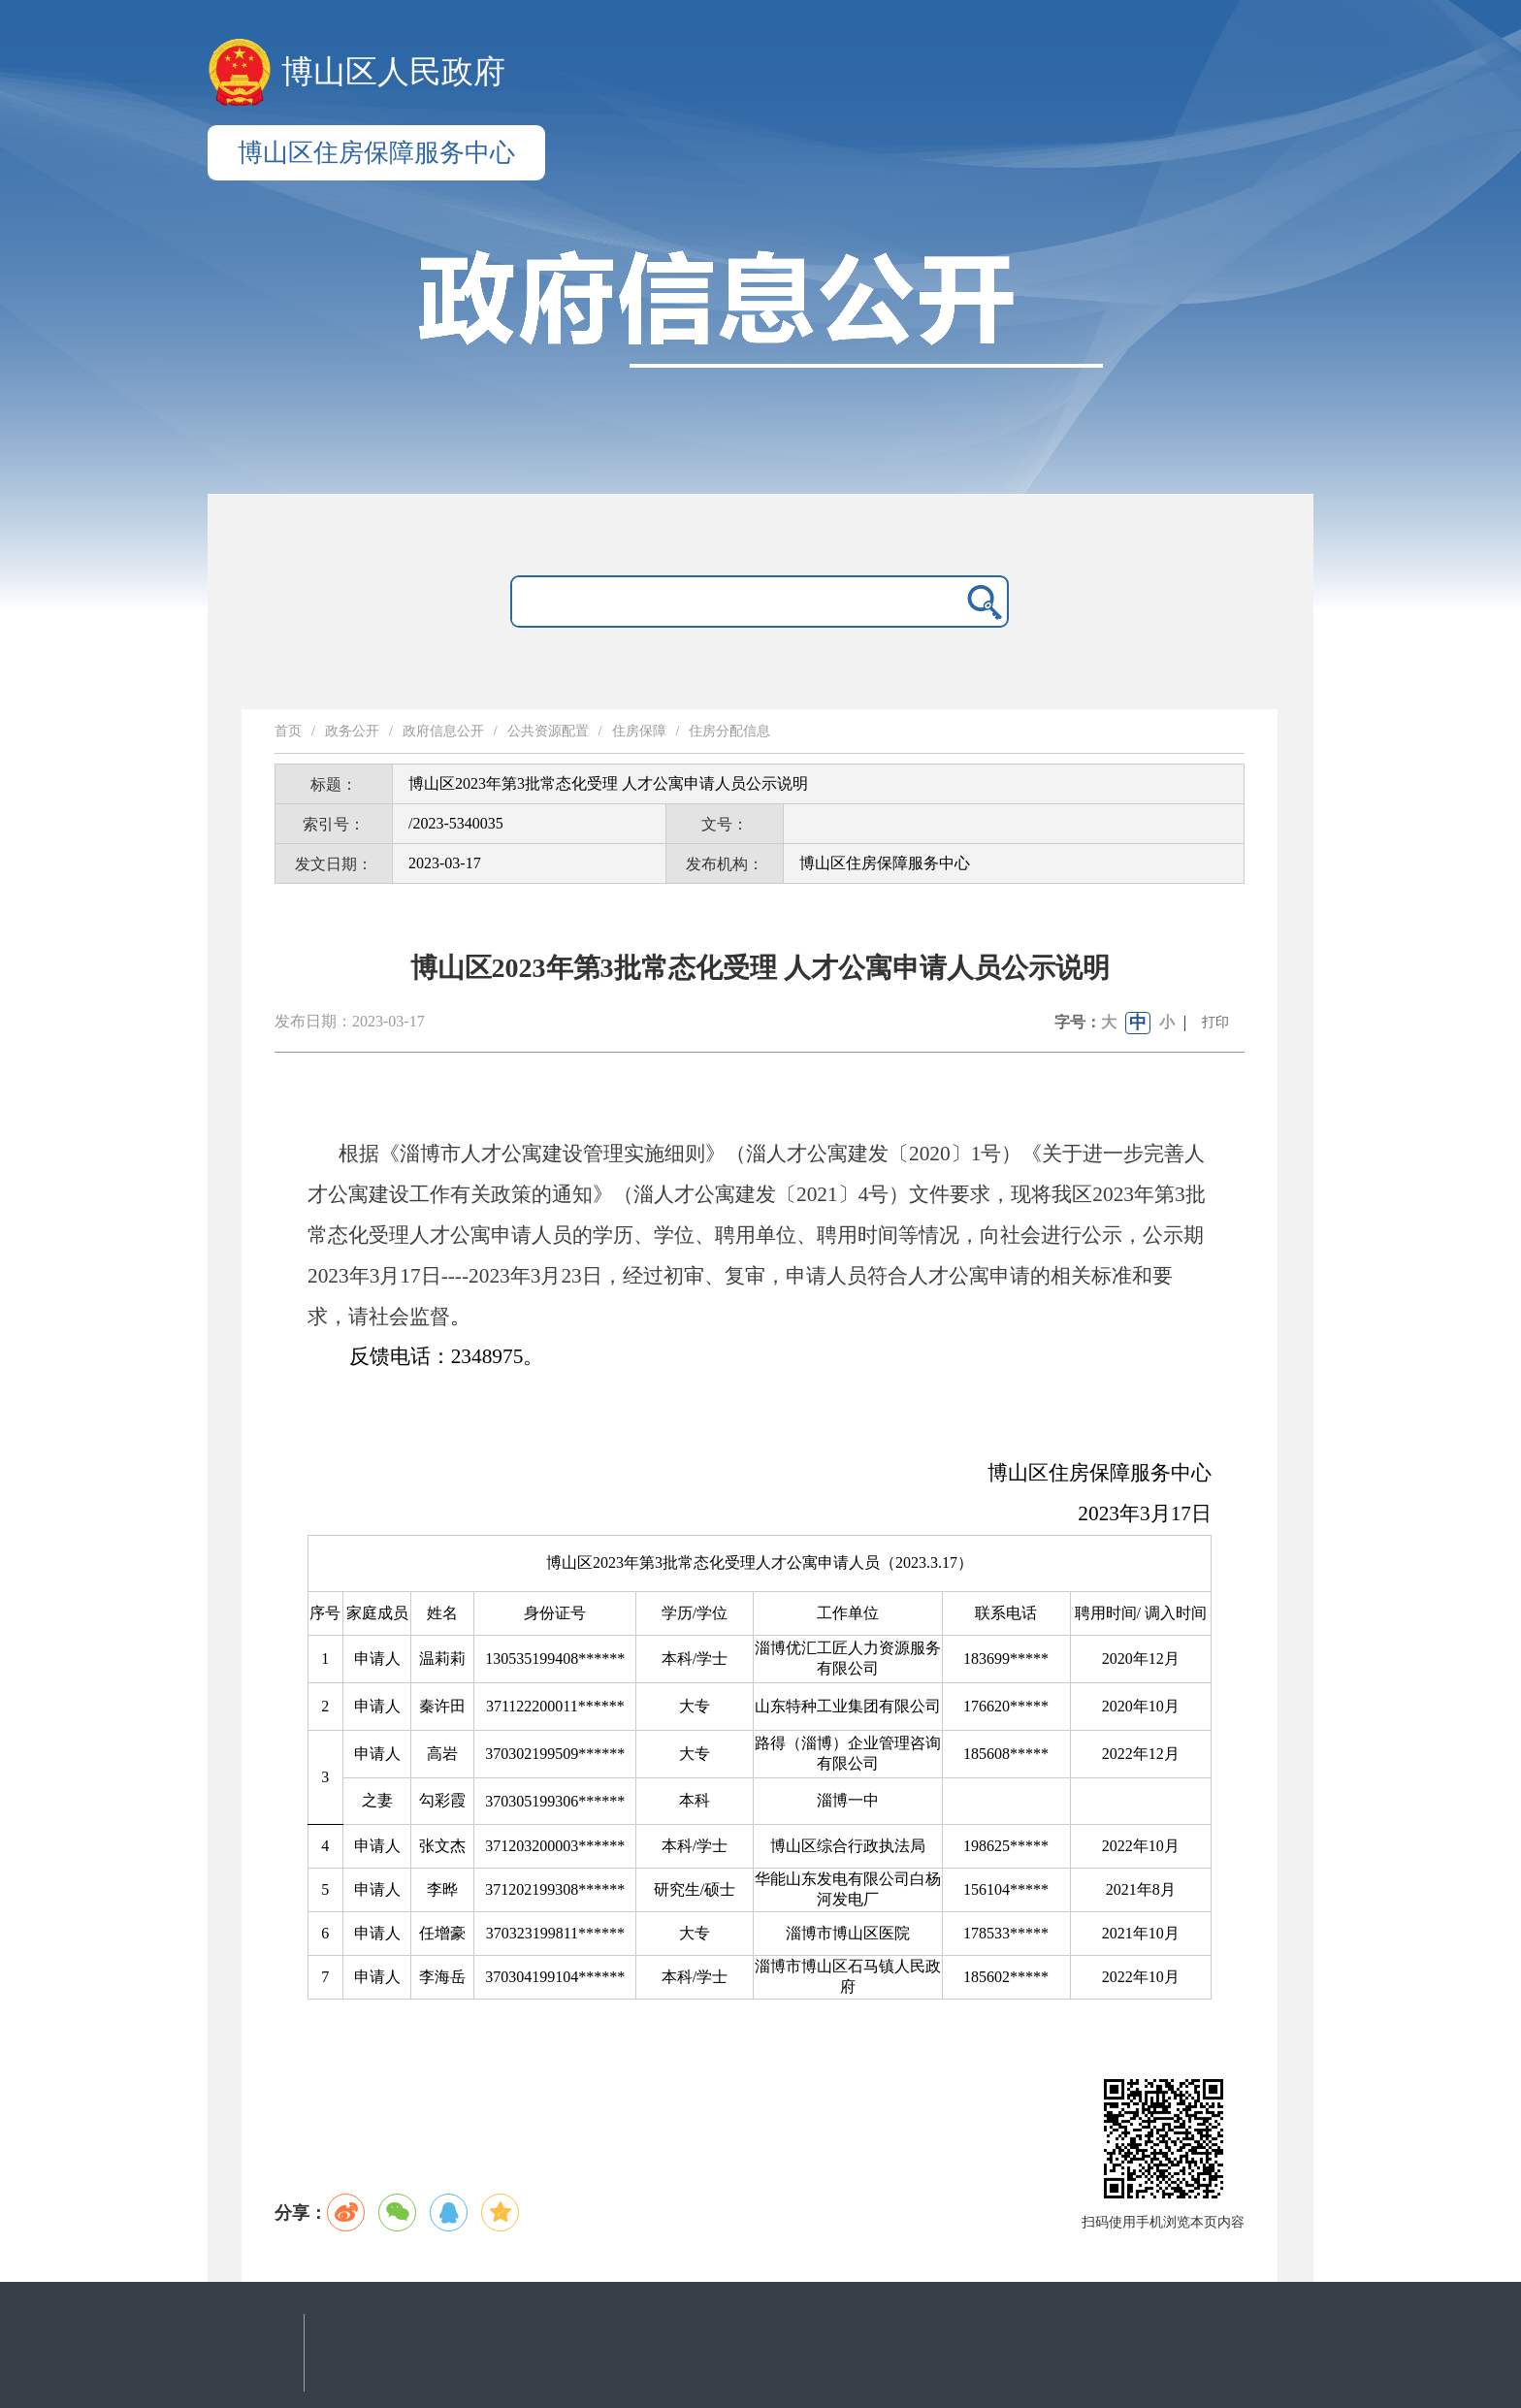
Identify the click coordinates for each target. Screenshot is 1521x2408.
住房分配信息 (729, 731)
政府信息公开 (443, 731)
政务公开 (352, 731)
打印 (1215, 1022)
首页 (288, 731)
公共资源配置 (548, 731)
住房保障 (639, 731)
